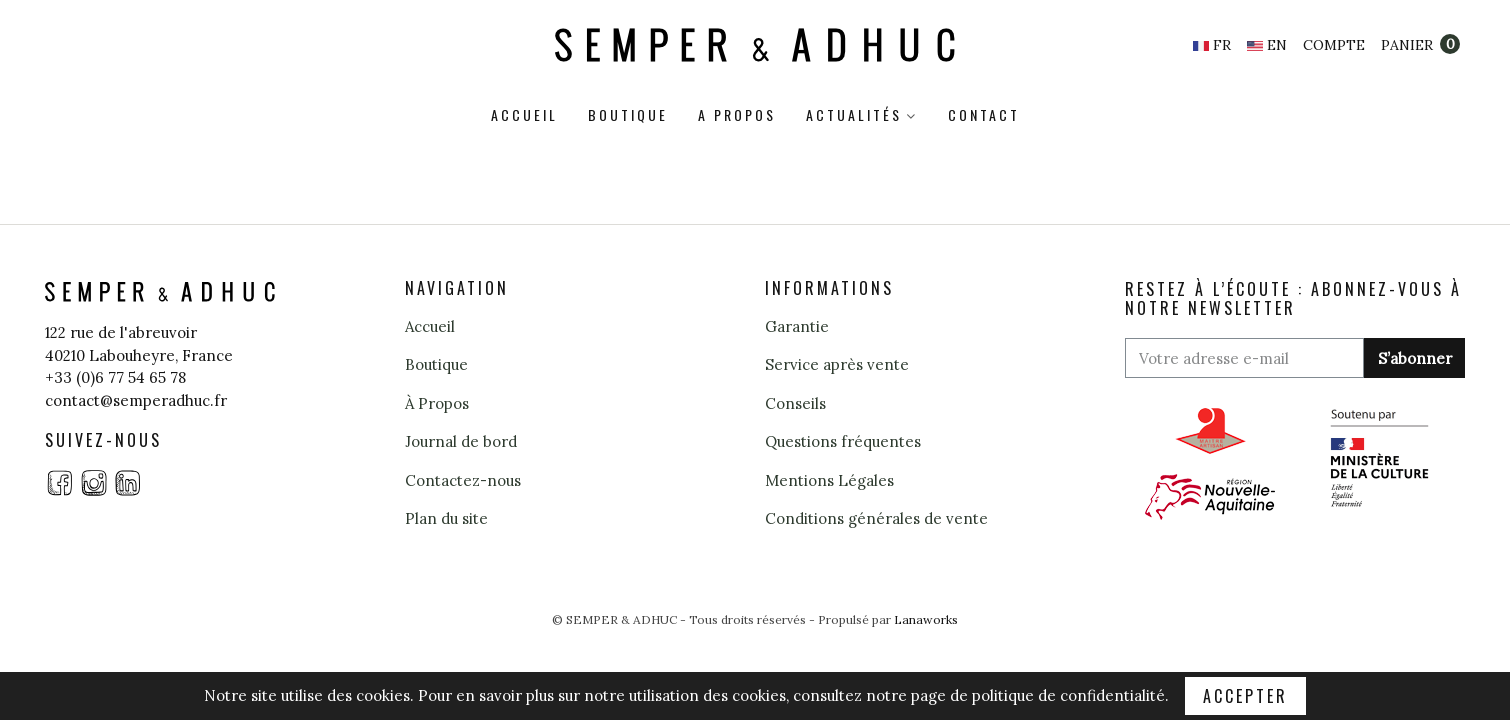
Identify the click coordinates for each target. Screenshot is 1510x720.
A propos (737, 114)
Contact (984, 114)
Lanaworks (926, 619)
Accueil (524, 114)
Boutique (628, 114)
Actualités (854, 114)
